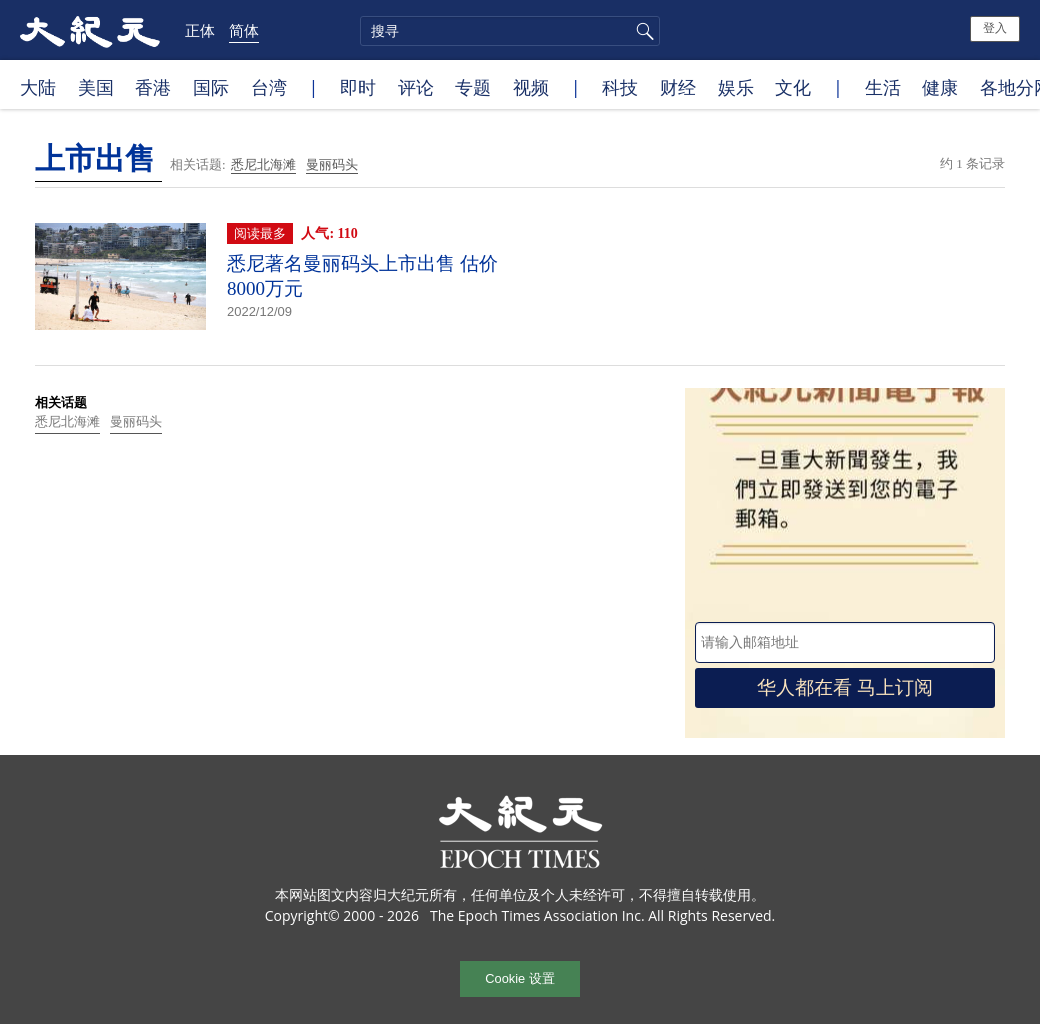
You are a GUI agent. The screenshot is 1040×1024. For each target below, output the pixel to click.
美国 (96, 87)
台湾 (269, 87)
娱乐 (736, 87)
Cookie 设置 (519, 978)
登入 (995, 28)
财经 (678, 87)
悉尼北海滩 (263, 164)
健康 (940, 87)
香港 (153, 87)
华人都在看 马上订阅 (845, 687)
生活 (883, 87)
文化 (793, 87)
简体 (244, 30)
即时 (358, 87)
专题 (473, 87)
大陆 (38, 87)
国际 (211, 87)
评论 (416, 87)
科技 (620, 87)
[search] (510, 31)
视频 (531, 87)
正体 (200, 30)
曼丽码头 (332, 164)
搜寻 (642, 31)
